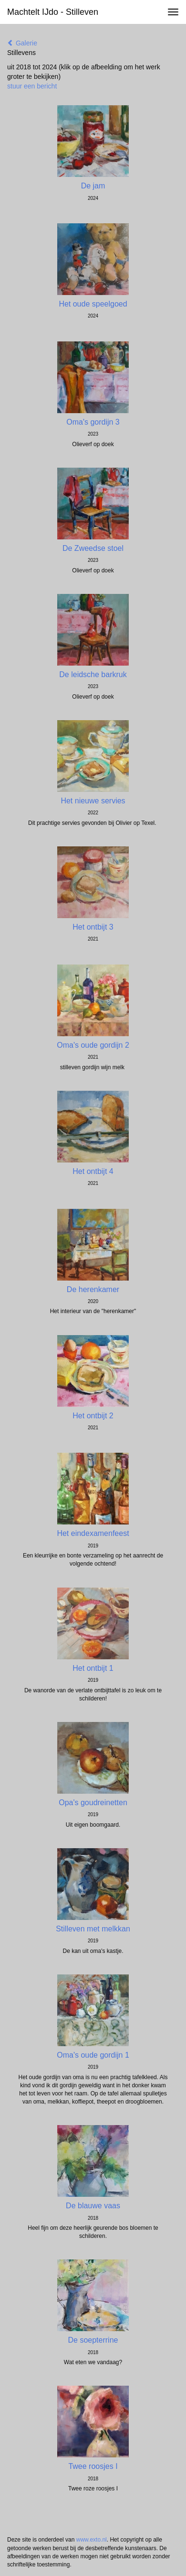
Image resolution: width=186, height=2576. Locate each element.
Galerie (22, 43)
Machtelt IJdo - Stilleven (52, 12)
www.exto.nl (91, 2539)
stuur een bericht (32, 86)
